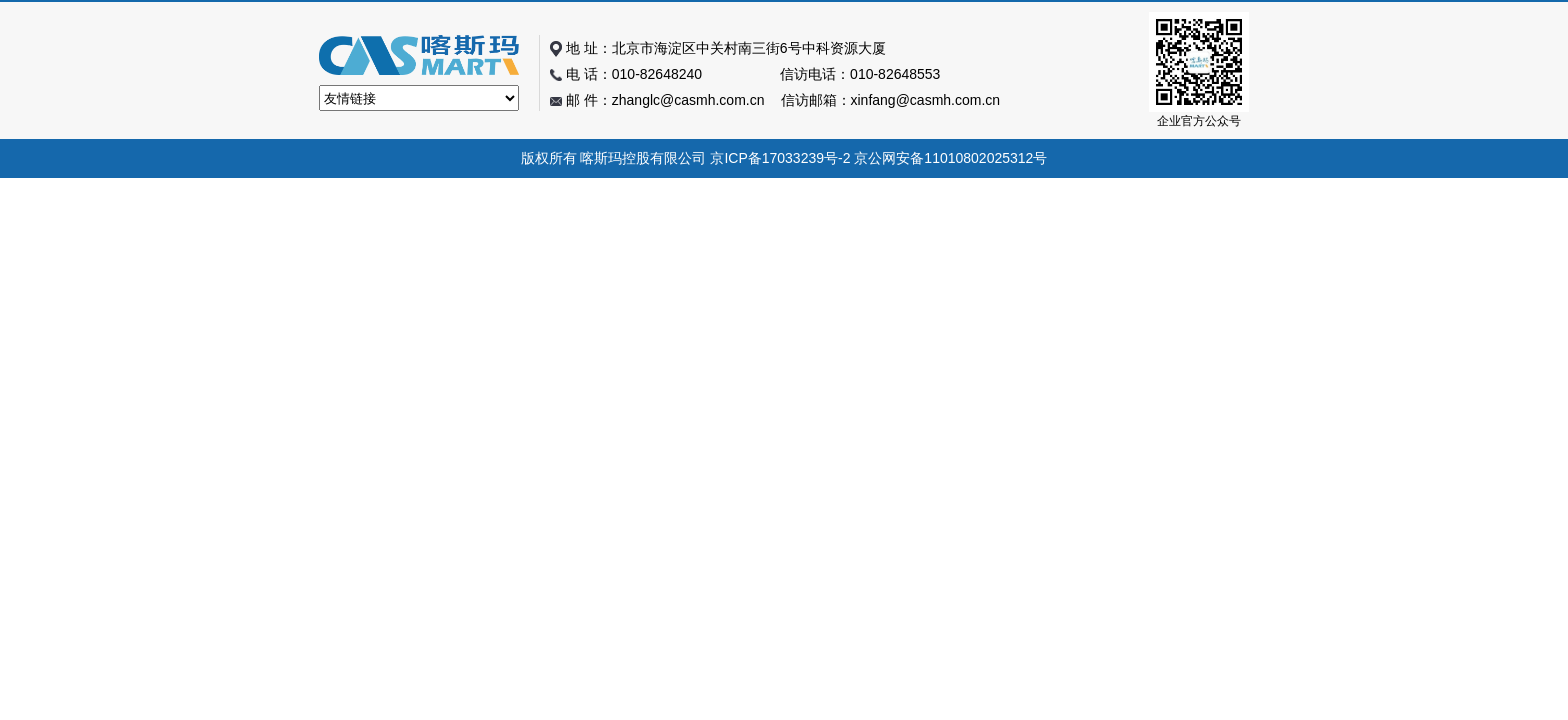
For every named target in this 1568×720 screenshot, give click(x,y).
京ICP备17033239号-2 (780, 158)
